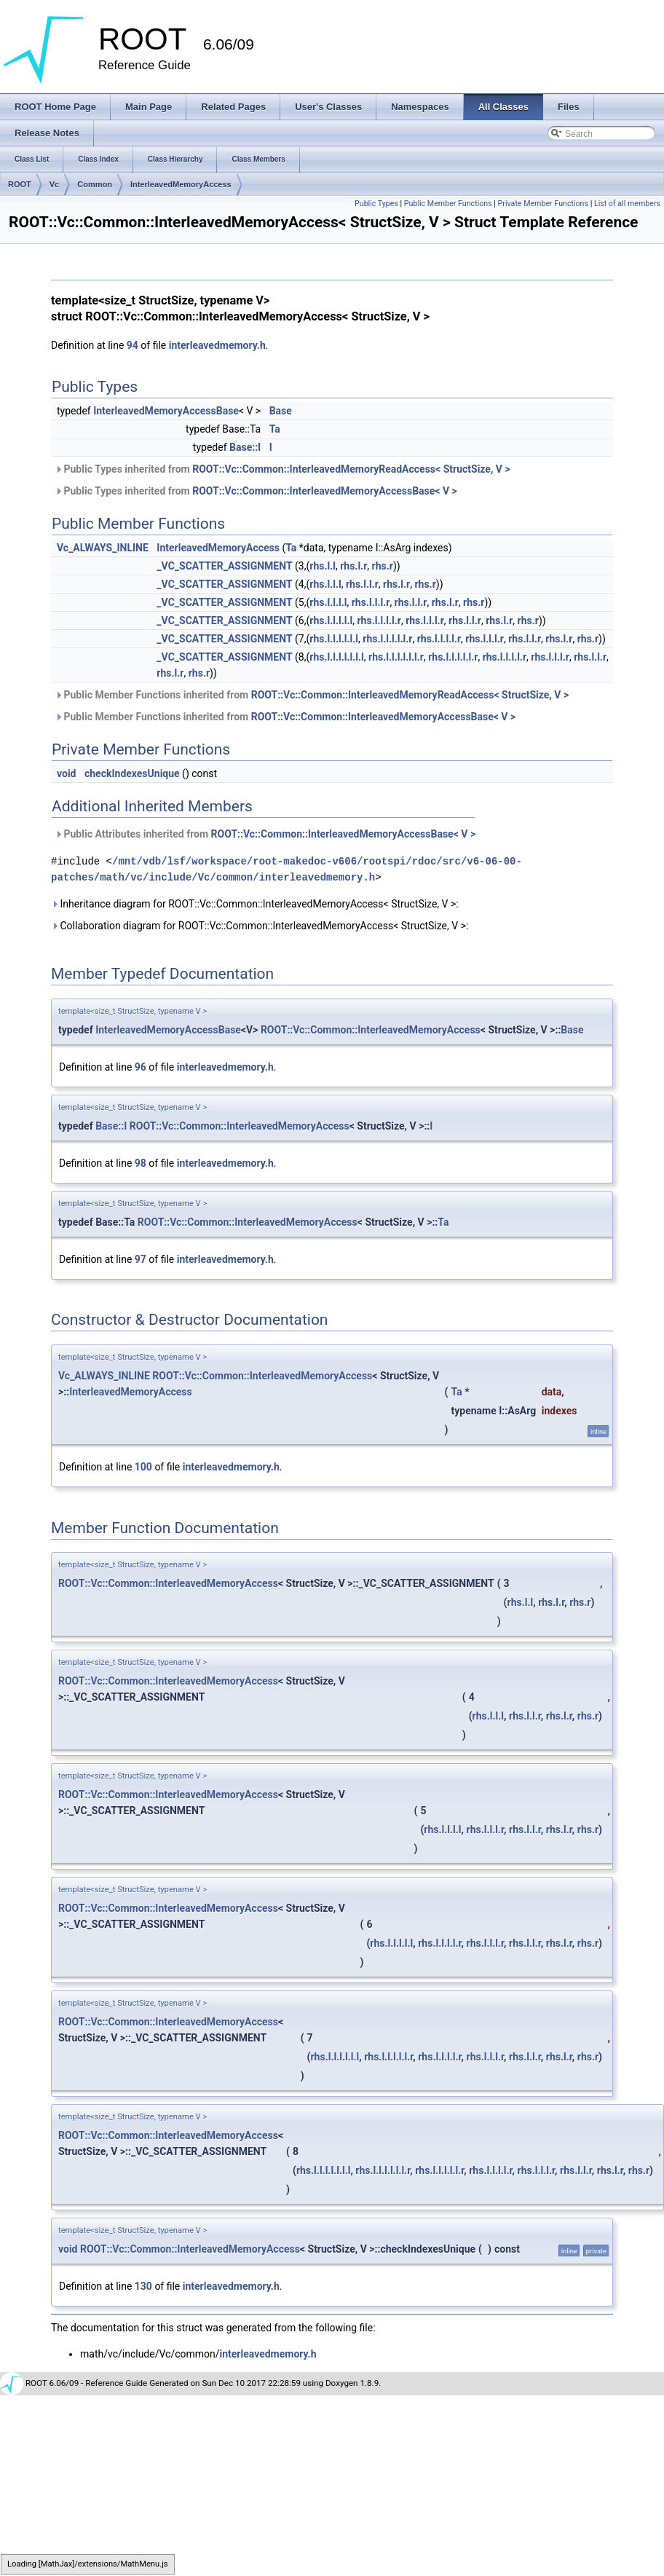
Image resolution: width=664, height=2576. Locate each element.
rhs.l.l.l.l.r (378, 620)
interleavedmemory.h (217, 345)
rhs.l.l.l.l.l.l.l (336, 657)
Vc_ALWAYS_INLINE (103, 548)
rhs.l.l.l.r (371, 602)
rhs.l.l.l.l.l (330, 620)
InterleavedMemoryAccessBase (166, 411)
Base (280, 411)
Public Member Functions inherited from (312, 695)
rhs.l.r (353, 566)
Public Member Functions (448, 203)
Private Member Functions (543, 203)
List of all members (627, 203)
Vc (54, 184)
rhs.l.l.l (325, 584)
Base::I (245, 447)
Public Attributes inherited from (265, 834)
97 (140, 1259)
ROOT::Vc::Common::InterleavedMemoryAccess (371, 1030)
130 (143, 2286)
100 (143, 1467)
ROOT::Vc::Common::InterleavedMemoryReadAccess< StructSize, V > (351, 469)
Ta (274, 429)
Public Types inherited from (282, 469)
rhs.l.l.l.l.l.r (387, 639)
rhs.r (382, 566)
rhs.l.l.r (362, 584)
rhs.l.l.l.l (328, 602)
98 (140, 1163)
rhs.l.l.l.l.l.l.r (396, 657)
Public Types (376, 203)
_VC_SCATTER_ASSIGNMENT (224, 566)
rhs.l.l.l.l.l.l (333, 639)
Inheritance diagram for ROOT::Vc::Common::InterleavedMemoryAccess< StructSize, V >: (255, 904)
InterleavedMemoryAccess (181, 184)
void (66, 773)
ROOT (19, 184)
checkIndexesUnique (132, 773)
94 (132, 345)
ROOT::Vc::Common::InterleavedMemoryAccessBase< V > (324, 491)
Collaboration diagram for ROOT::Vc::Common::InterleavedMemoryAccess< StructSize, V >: (259, 925)
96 (140, 1067)
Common (94, 184)
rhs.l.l (322, 566)
